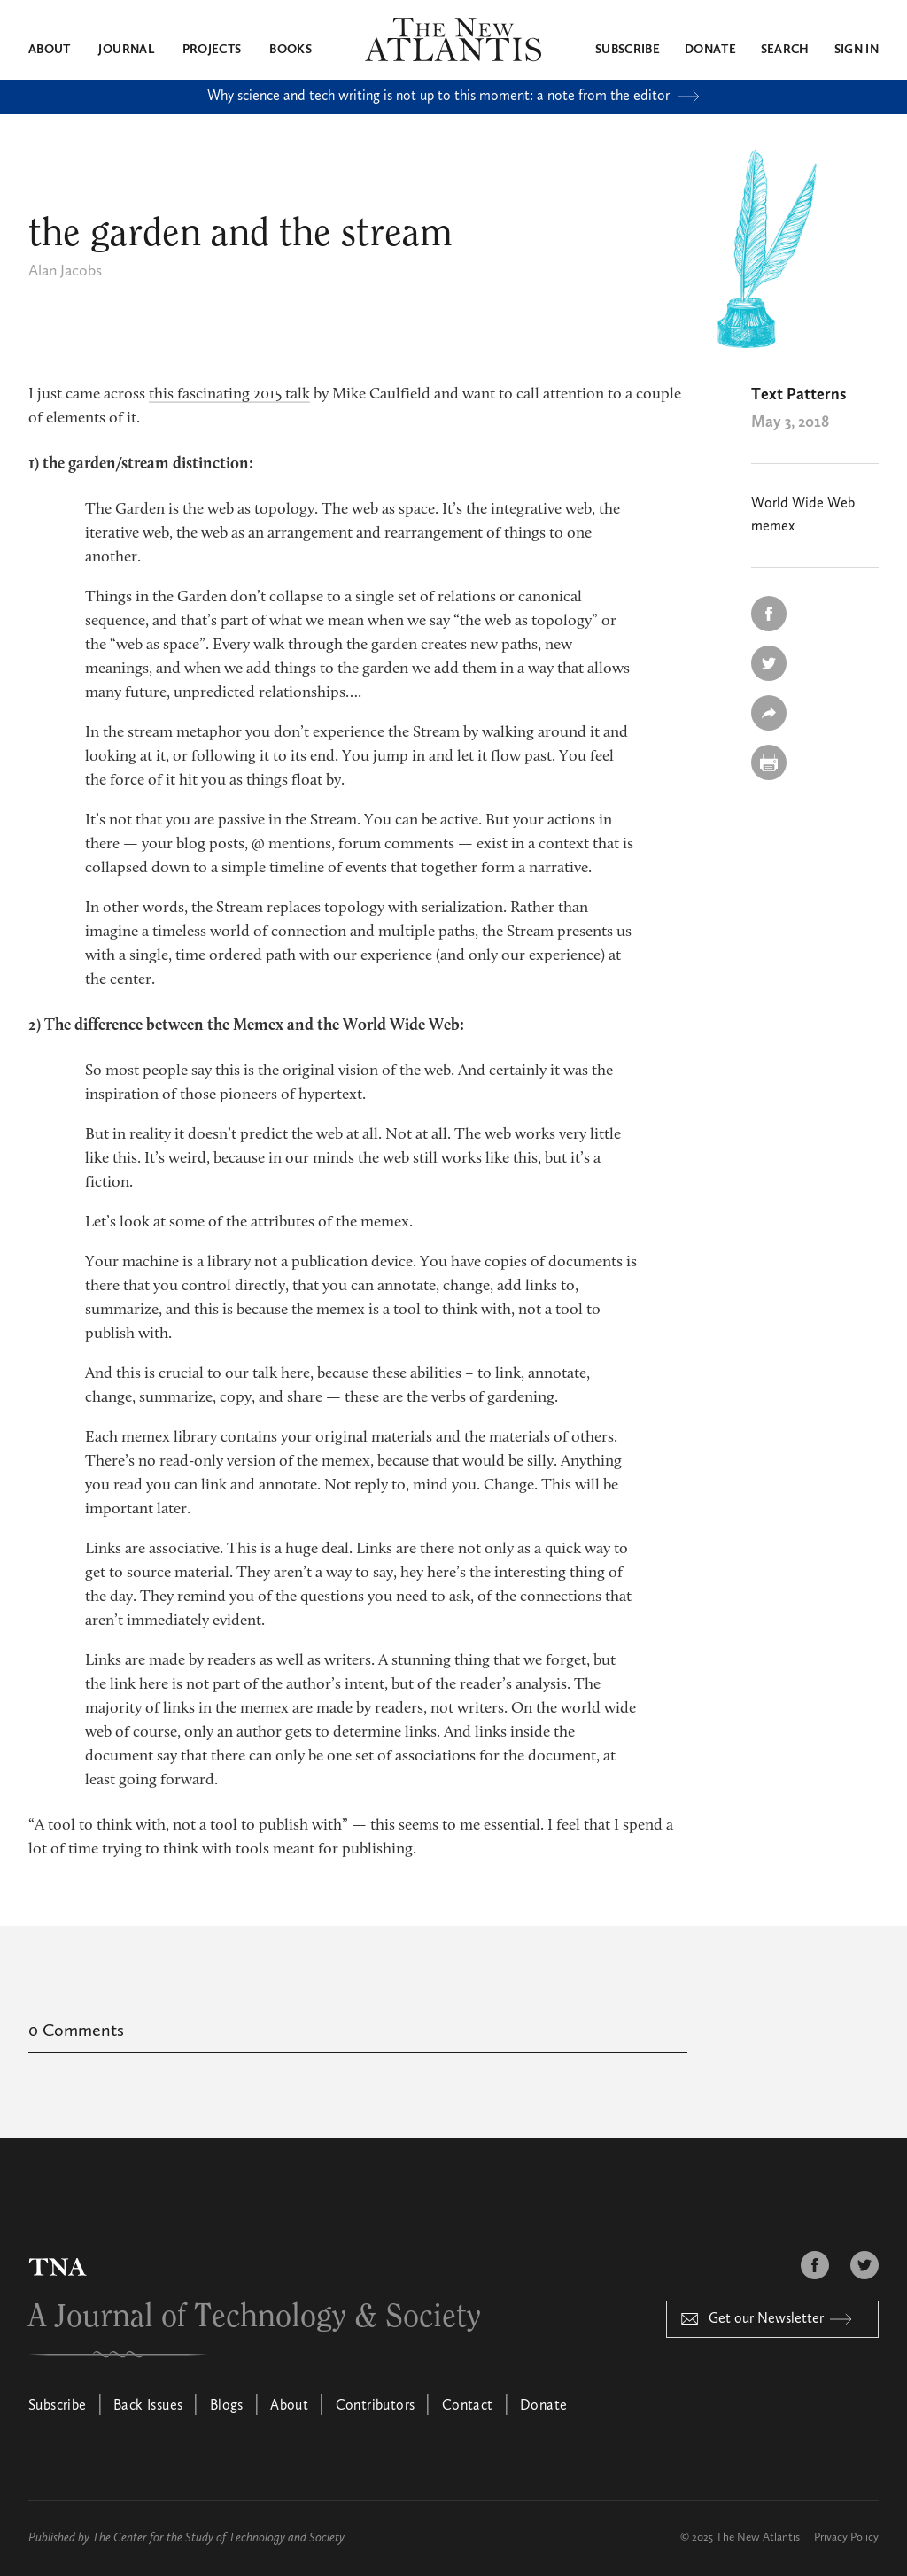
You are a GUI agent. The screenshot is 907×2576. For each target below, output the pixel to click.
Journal (125, 49)
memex (773, 527)
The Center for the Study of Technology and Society (218, 2538)
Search (785, 49)
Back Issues (147, 2406)
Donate (710, 49)
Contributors (375, 2406)
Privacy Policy (846, 2537)
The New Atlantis (758, 2537)
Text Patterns (798, 395)
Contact (467, 2406)
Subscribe (627, 49)
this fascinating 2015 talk (229, 395)
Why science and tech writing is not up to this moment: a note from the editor (453, 96)
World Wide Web (803, 504)
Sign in (856, 49)
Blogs (227, 2406)
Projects (212, 49)
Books (290, 49)
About (49, 49)
